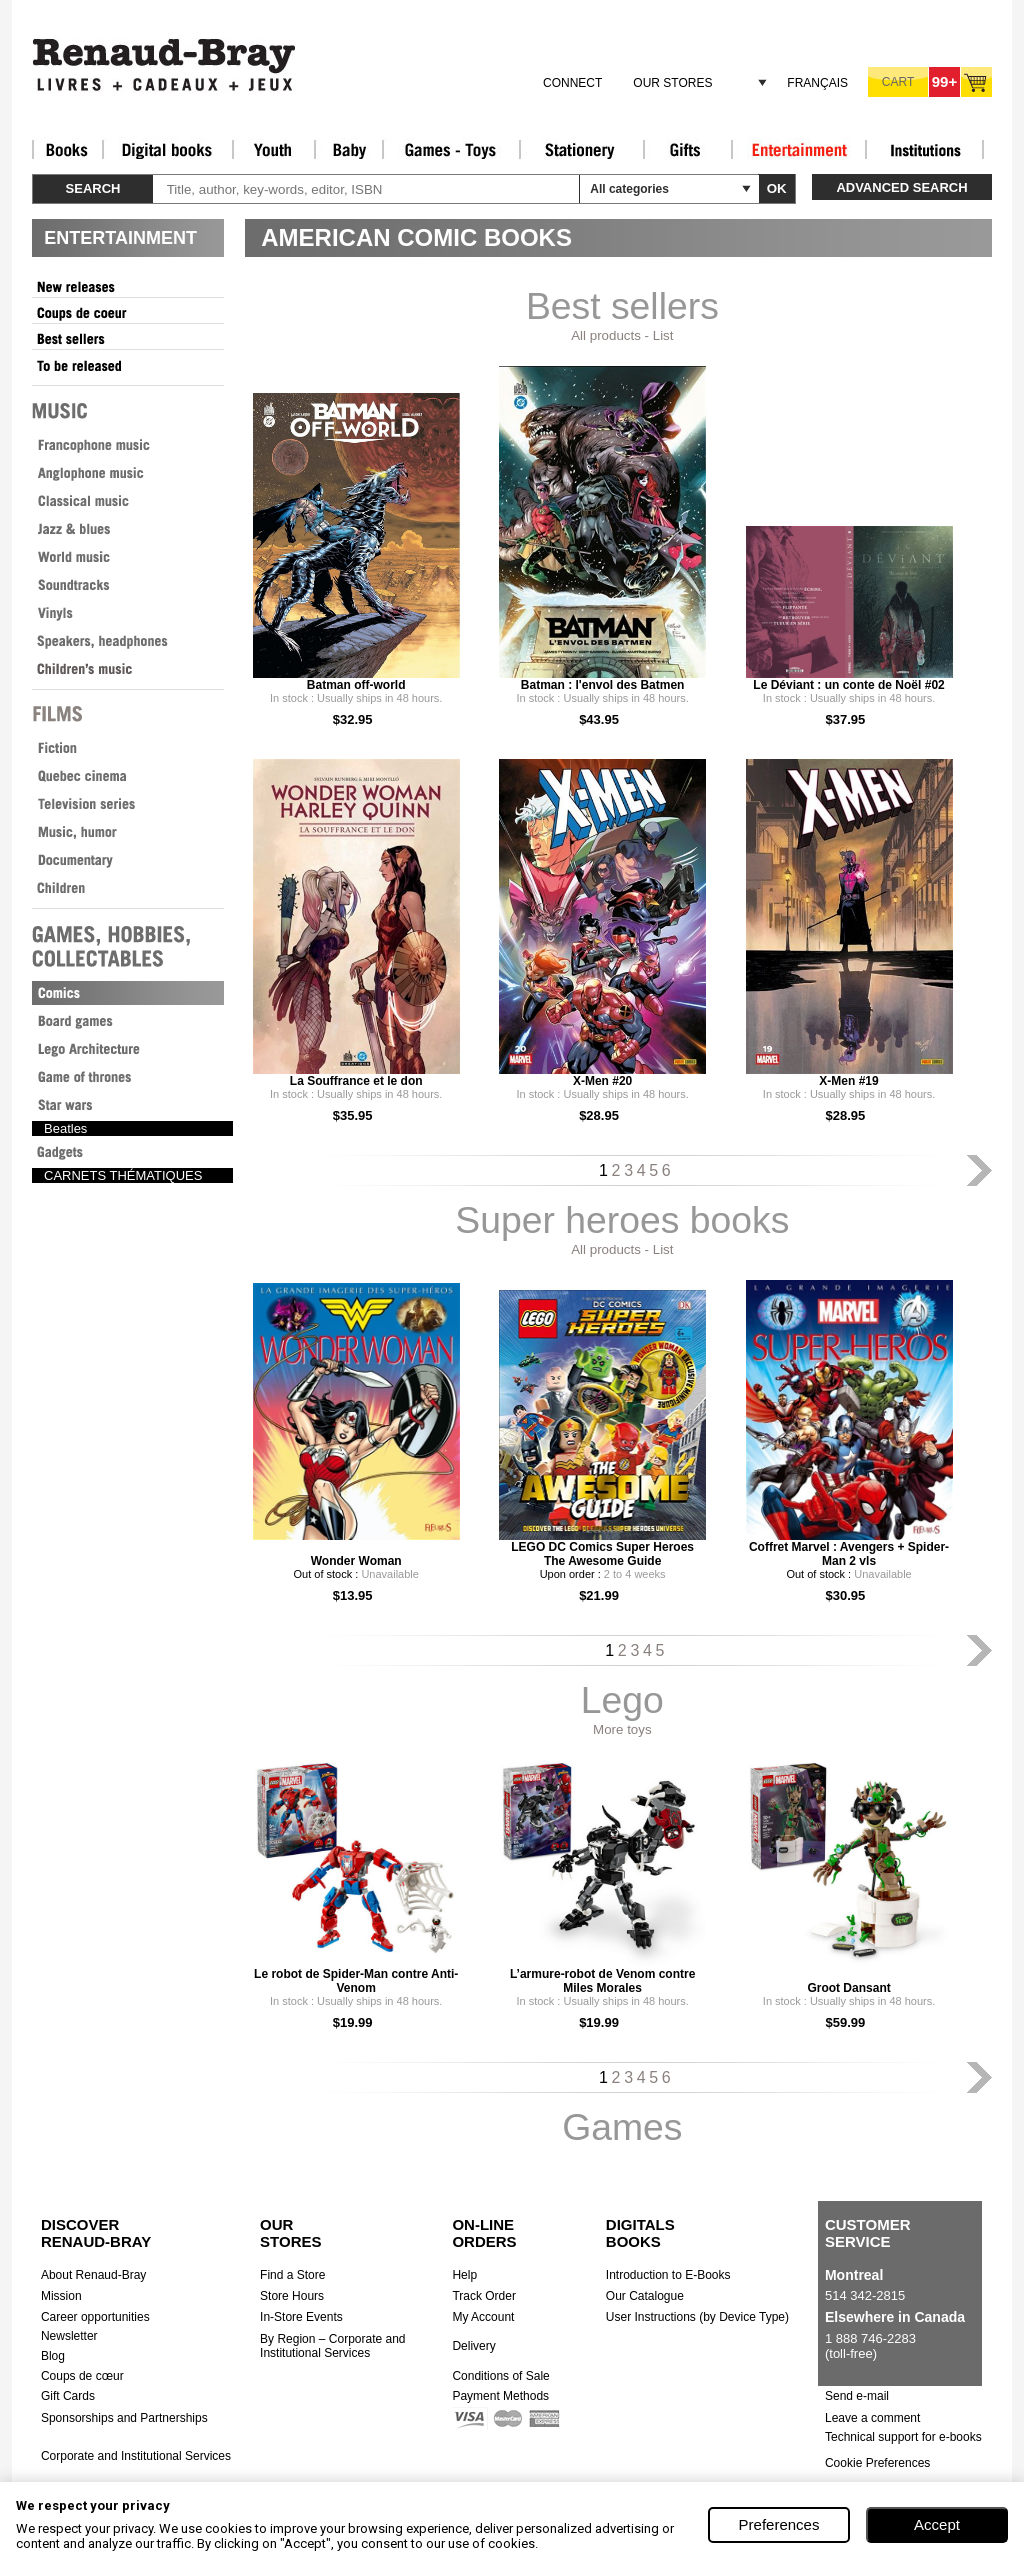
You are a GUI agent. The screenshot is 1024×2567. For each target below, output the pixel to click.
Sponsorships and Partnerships (124, 2418)
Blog (53, 2356)
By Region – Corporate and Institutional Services (332, 2346)
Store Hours (292, 2296)
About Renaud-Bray (93, 2275)
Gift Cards (68, 2396)
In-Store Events (301, 2317)
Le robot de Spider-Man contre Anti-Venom (356, 1981)
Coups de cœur (82, 2376)
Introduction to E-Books (668, 2275)
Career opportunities (95, 2317)
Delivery (473, 2346)
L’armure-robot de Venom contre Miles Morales (602, 1981)
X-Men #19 (848, 1081)
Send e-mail (857, 2396)
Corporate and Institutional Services (136, 2456)
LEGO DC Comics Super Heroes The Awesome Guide (602, 1554)
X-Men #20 (602, 1081)
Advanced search (901, 187)
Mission (61, 2296)
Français (817, 83)
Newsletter (69, 2336)
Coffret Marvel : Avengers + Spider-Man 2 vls (849, 1554)
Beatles (65, 1128)
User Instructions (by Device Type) (697, 2317)
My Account (483, 2317)
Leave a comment (872, 2418)
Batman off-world (356, 685)
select (746, 189)
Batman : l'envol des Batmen (603, 685)
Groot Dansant (848, 1988)
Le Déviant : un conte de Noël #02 (848, 685)
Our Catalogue (645, 2296)
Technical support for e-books (903, 2437)
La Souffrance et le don (356, 1081)
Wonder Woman (356, 1561)
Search (93, 188)
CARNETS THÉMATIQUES (123, 1175)
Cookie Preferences (877, 2463)
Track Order (484, 2296)
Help (464, 2275)
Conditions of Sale (500, 2376)
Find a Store (292, 2275)
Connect (572, 83)
